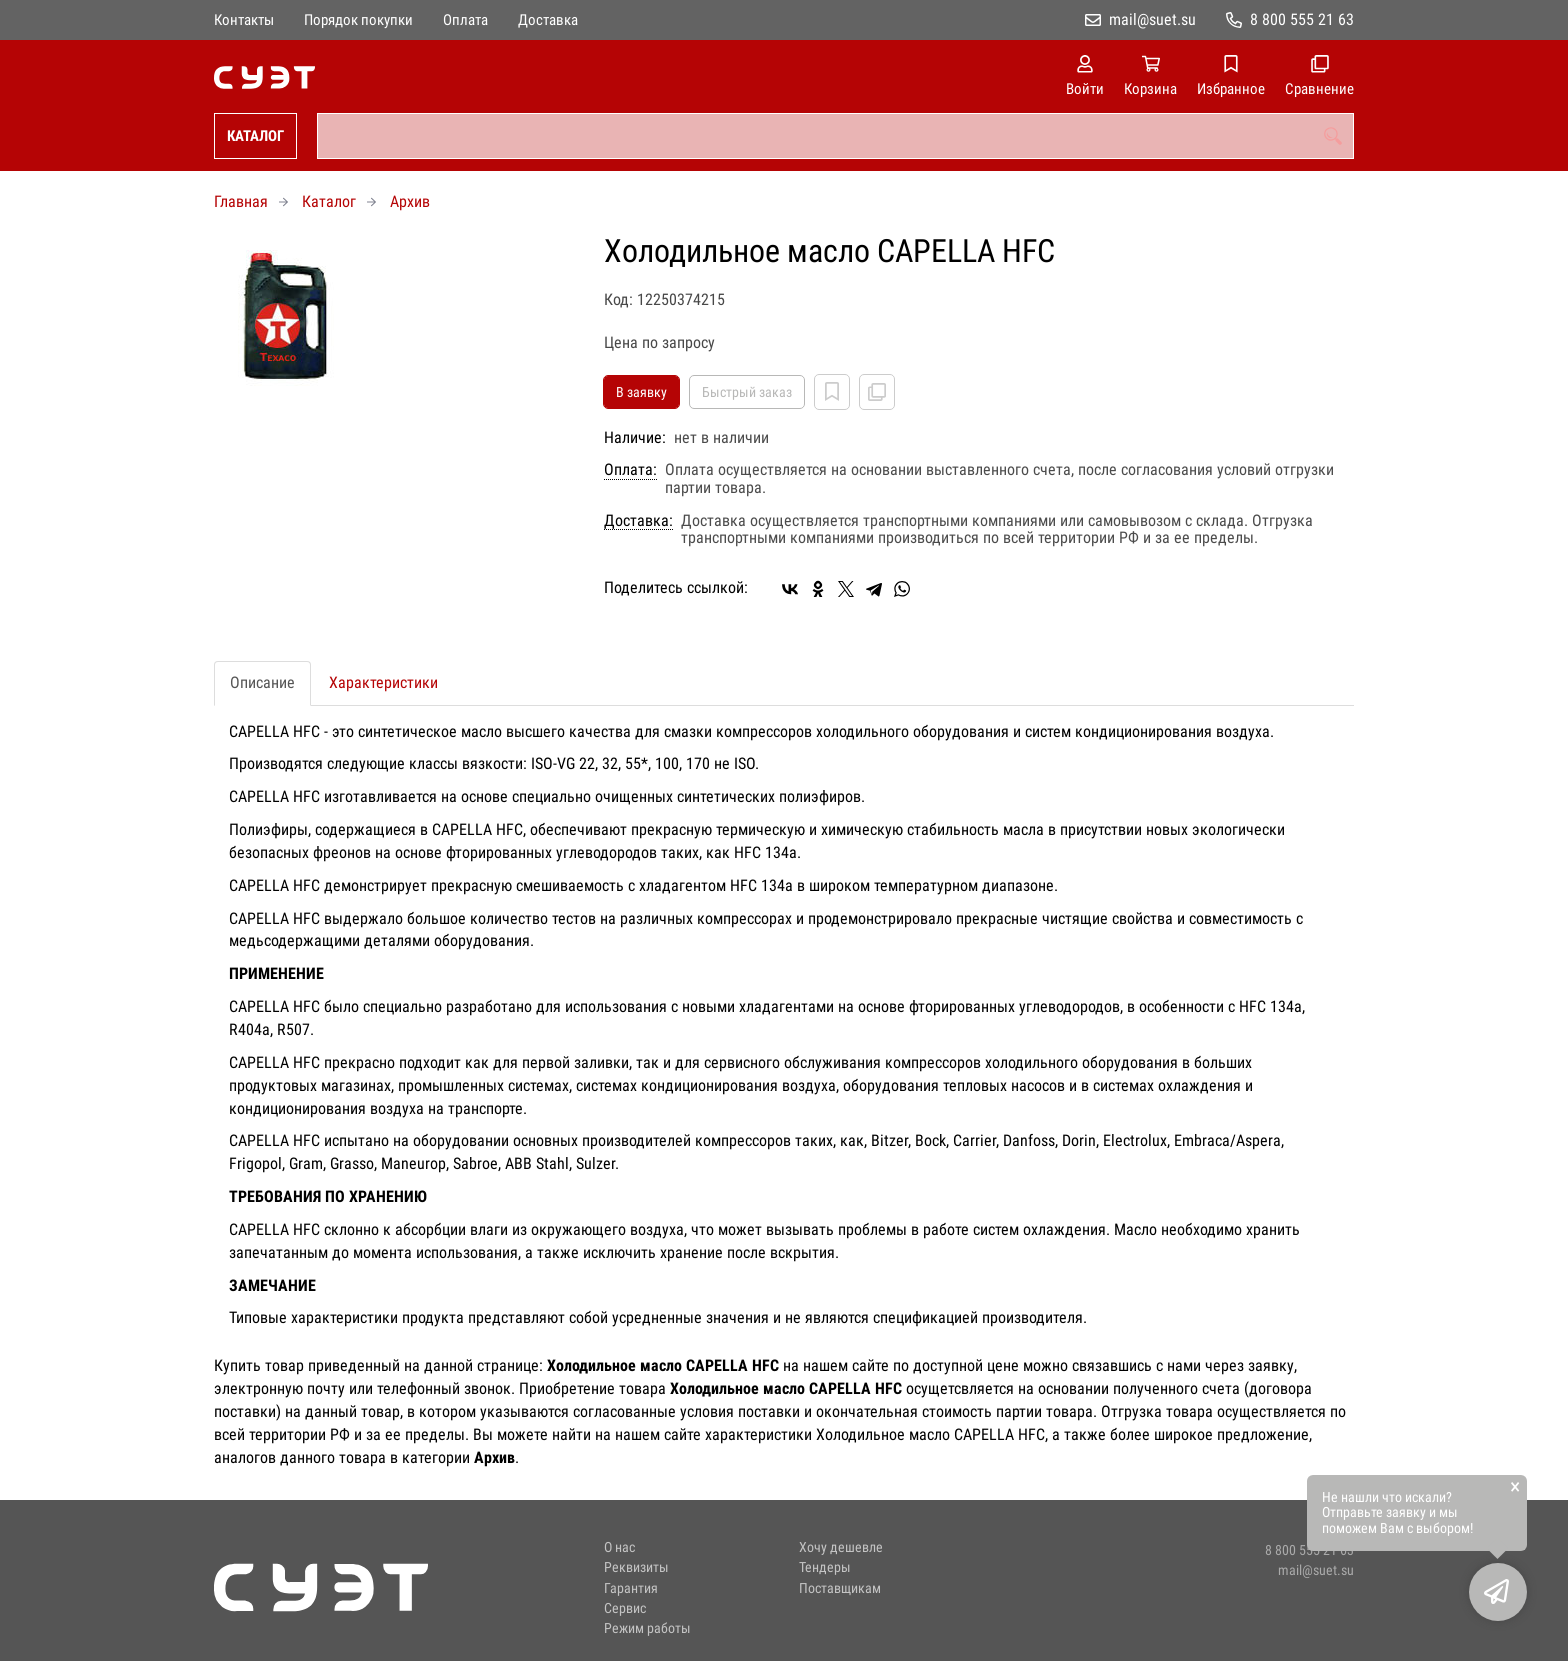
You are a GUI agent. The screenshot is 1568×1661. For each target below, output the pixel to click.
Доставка (548, 20)
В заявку (641, 392)
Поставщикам (840, 1588)
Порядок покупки (358, 20)
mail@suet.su (1152, 19)
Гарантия (631, 1588)
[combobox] (835, 136)
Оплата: (630, 470)
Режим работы (647, 1628)
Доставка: (638, 521)
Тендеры (825, 1567)
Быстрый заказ (747, 392)
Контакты (244, 20)
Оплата (465, 20)
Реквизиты (636, 1567)
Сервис (625, 1608)
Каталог (255, 136)
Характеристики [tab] (383, 682)
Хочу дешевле (841, 1547)
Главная (241, 201)
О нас (619, 1547)
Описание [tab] (262, 682)
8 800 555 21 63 (1302, 19)
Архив (410, 201)
